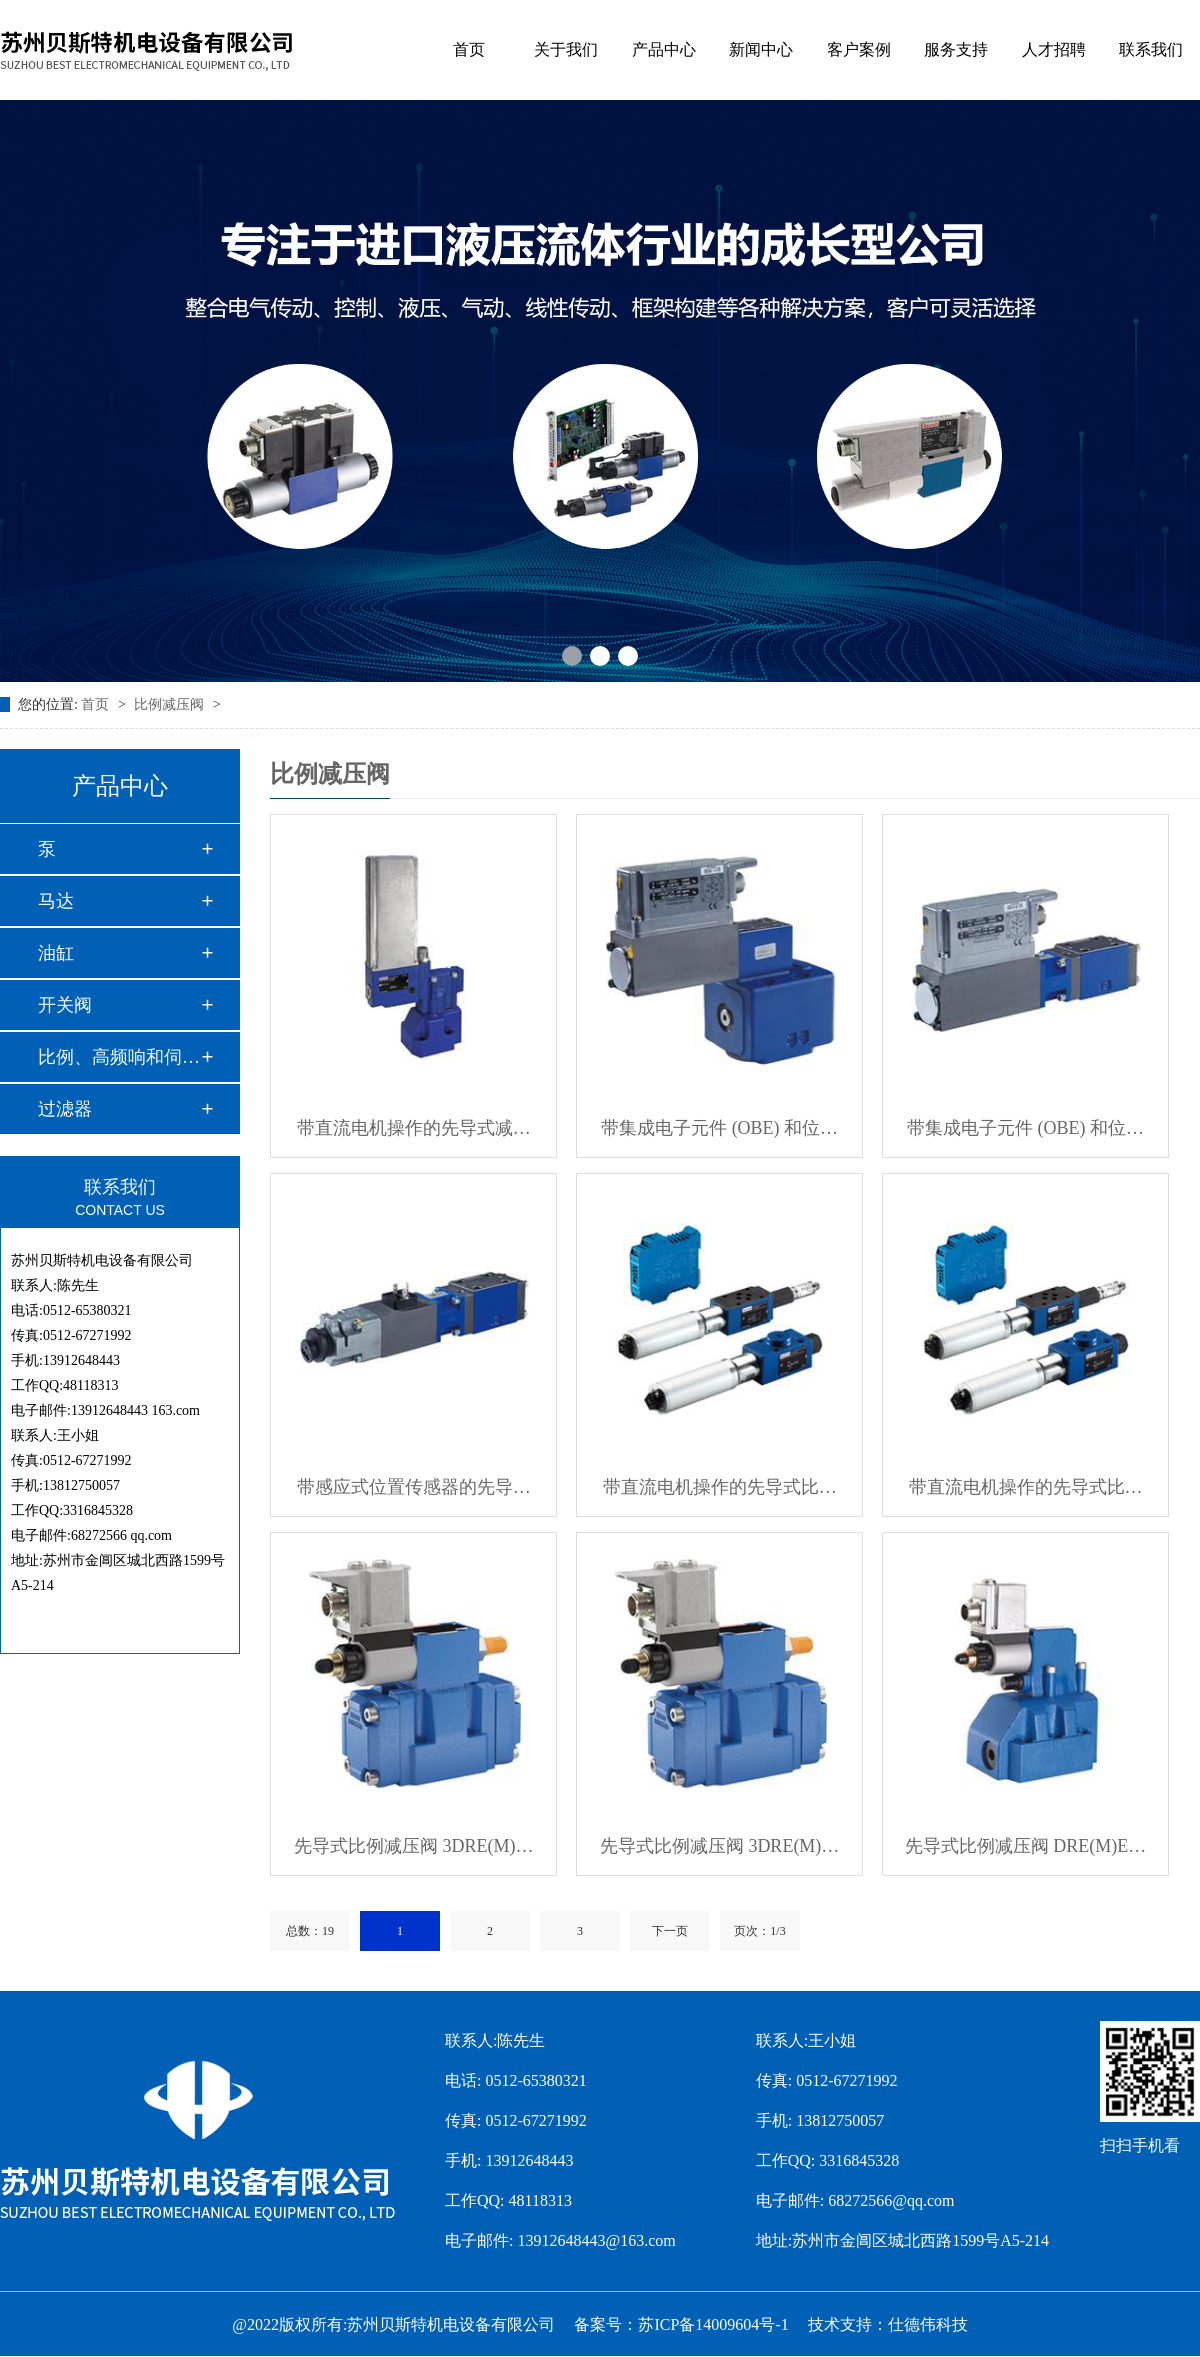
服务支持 (956, 49)
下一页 (670, 1931)
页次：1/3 (759, 1931)
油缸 (56, 953)
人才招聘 (1054, 49)
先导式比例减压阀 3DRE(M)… (414, 1846)
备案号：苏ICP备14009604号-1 (681, 2324)
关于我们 (566, 49)
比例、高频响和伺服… (119, 1057)
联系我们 (1151, 49)
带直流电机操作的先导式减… (414, 1128)
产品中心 (664, 49)
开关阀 (65, 1005)
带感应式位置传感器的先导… (414, 1487)
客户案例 (859, 49)
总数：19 (310, 1931)
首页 (469, 49)
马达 (56, 901)
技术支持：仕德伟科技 (888, 2324)
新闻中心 (761, 49)
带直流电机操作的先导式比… (720, 1487)
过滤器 (65, 1109)
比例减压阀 (171, 704)
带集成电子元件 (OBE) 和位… (719, 1128)
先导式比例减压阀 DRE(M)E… (1026, 1846)
